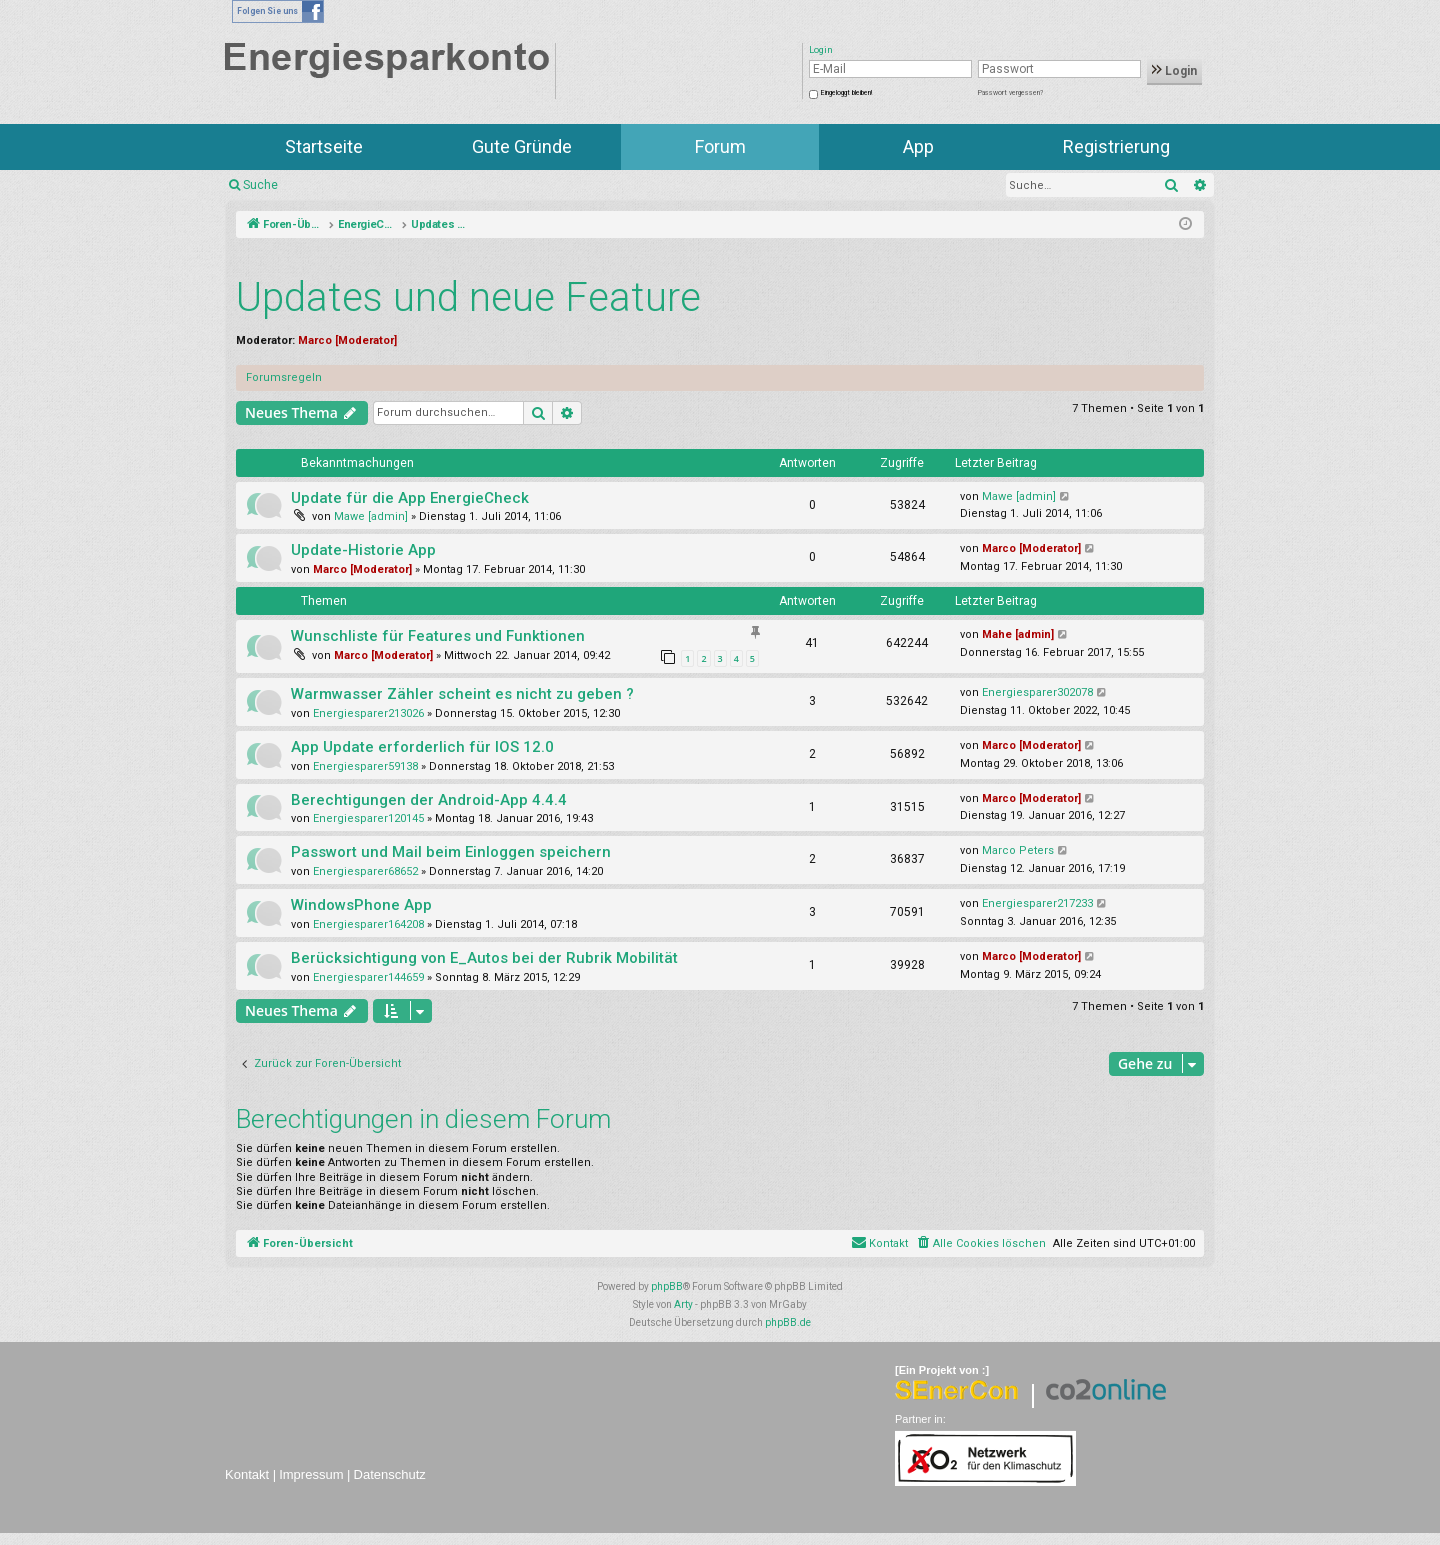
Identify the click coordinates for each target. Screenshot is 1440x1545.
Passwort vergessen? (1010, 93)
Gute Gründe (522, 146)
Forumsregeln (284, 377)
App (918, 146)
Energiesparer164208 (368, 924)
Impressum (311, 1474)
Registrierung (1116, 146)
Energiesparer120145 (368, 818)
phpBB (667, 1286)
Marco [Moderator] (347, 340)
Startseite (324, 146)
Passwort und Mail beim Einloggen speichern (451, 852)
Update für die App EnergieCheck (410, 498)
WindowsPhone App (361, 905)
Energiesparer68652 (365, 871)
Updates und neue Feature (468, 297)
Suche (260, 185)
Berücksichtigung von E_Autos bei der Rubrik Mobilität (484, 958)
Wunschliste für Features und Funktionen (438, 636)
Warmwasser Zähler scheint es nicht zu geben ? (462, 694)
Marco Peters (1018, 850)
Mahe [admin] (1018, 634)
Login (1174, 71)
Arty (683, 1304)
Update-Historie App (363, 550)
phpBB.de (788, 1322)
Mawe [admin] (371, 516)
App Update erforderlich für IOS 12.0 (422, 747)
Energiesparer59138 (365, 766)
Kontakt (247, 1474)
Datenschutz (390, 1474)
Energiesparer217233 (1037, 903)
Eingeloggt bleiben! (846, 93)
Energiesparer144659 (368, 977)
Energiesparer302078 (1037, 692)
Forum (720, 146)
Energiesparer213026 (368, 713)
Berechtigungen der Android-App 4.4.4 (429, 800)
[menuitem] (980, 1244)
